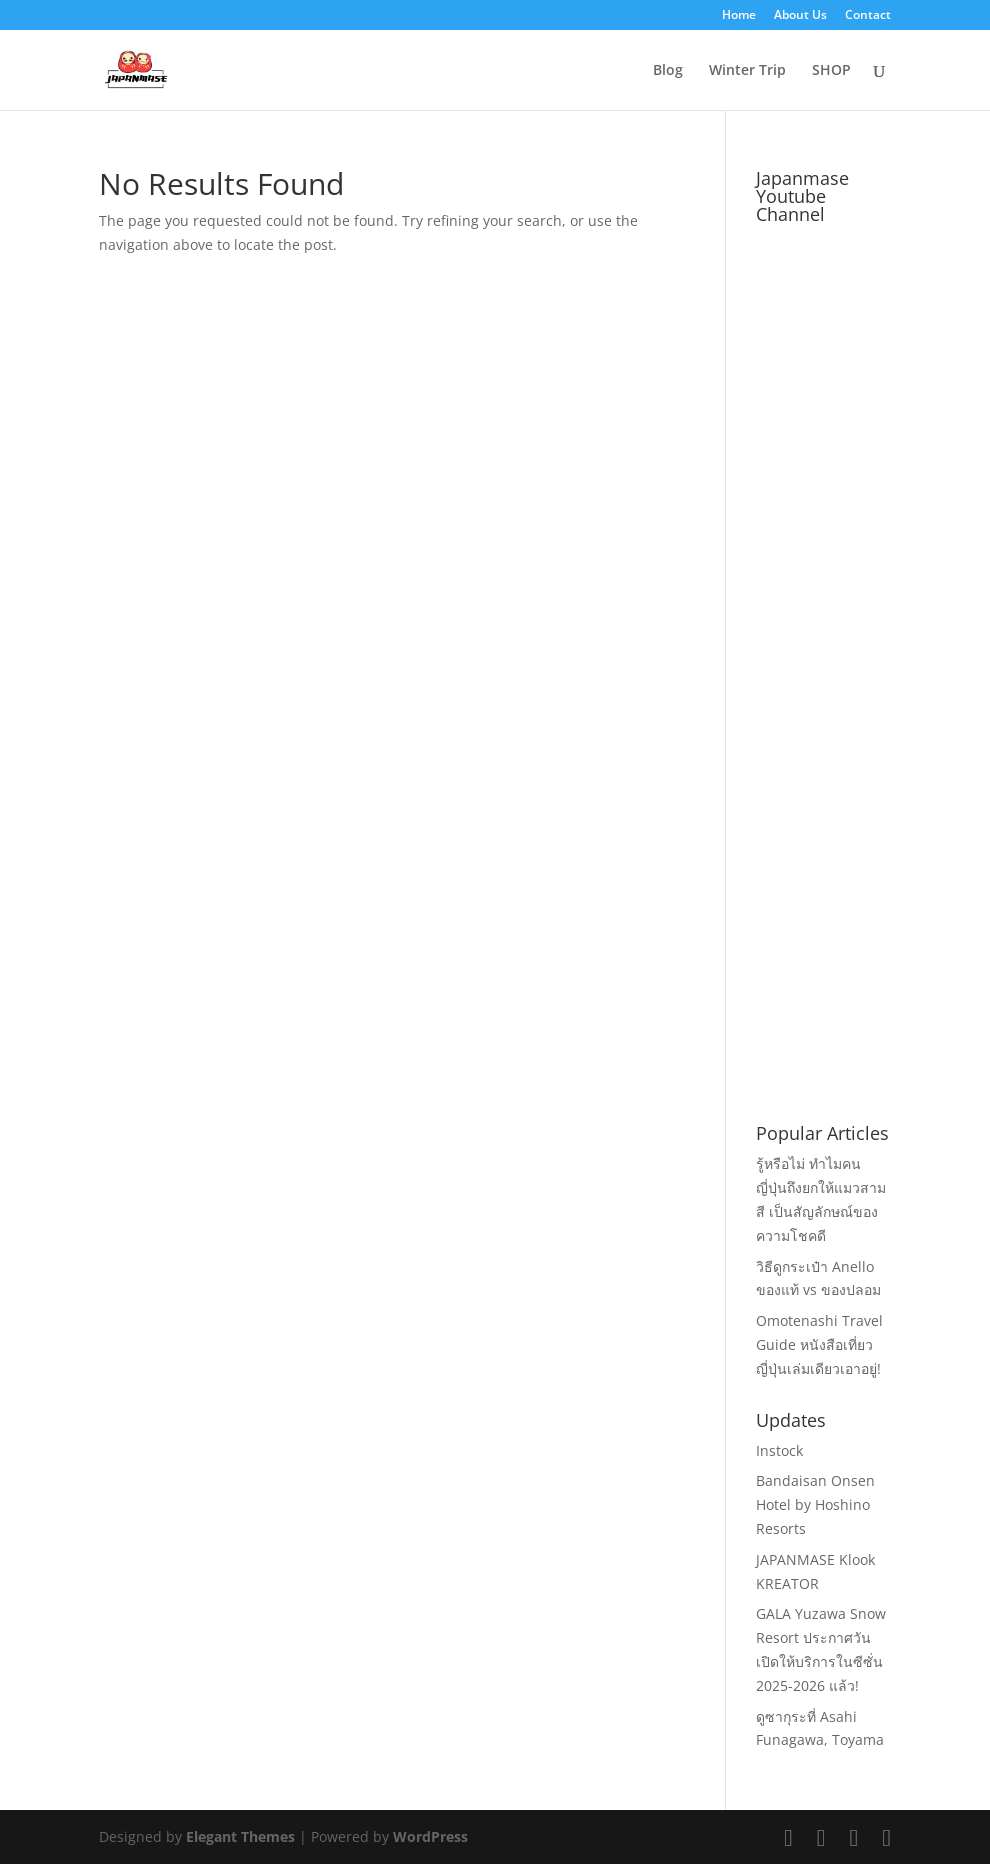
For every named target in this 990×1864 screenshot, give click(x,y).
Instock (779, 1450)
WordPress (430, 1836)
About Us (800, 16)
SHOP (831, 71)
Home (739, 16)
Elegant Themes (240, 1836)
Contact (868, 16)
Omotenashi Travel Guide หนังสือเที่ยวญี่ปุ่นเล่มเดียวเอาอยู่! (819, 1344)
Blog (668, 71)
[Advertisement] (873, 788)
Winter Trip (747, 71)
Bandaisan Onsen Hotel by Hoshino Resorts (815, 1504)
